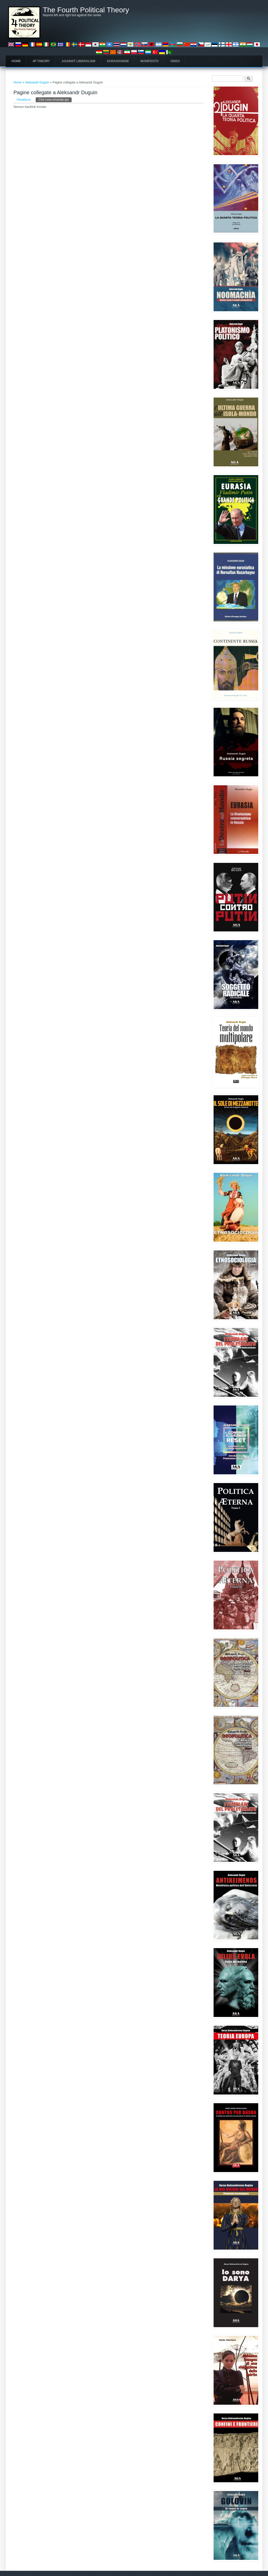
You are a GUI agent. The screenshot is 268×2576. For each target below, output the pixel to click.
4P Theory (41, 61)
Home (16, 61)
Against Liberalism (78, 61)
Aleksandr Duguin (37, 82)
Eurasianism (118, 61)
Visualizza (23, 99)
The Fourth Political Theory (86, 10)
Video (175, 61)
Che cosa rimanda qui (55, 99)
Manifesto (149, 61)
